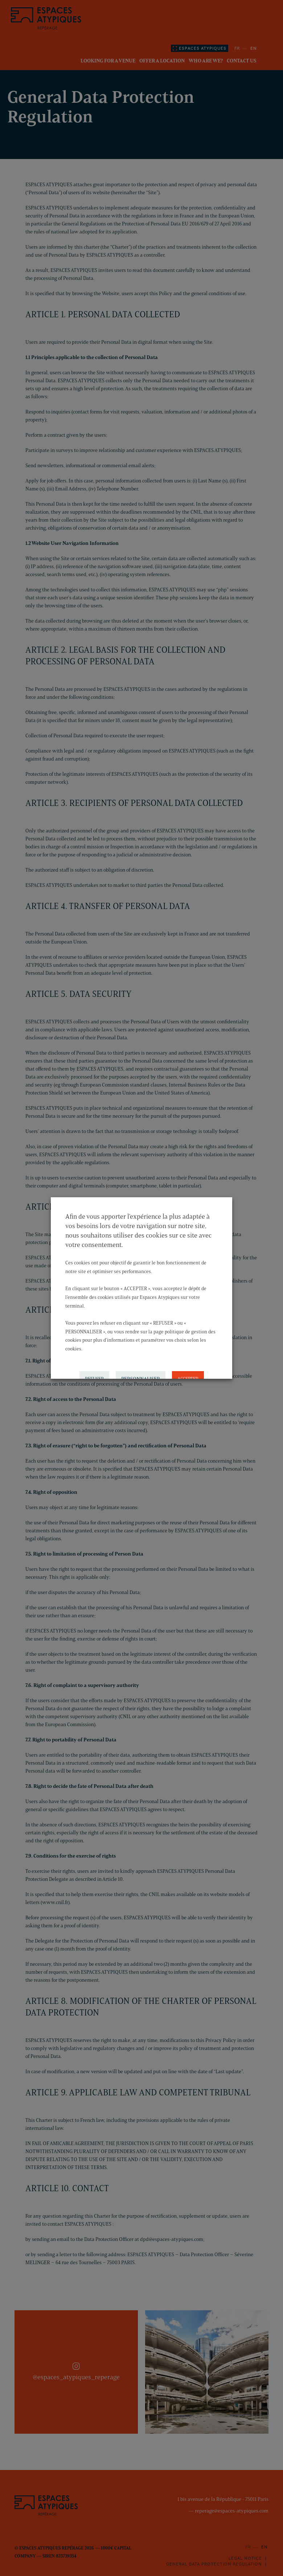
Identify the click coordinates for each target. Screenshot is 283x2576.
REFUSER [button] (94, 1371)
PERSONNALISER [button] (140, 1371)
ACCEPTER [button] (187, 1371)
